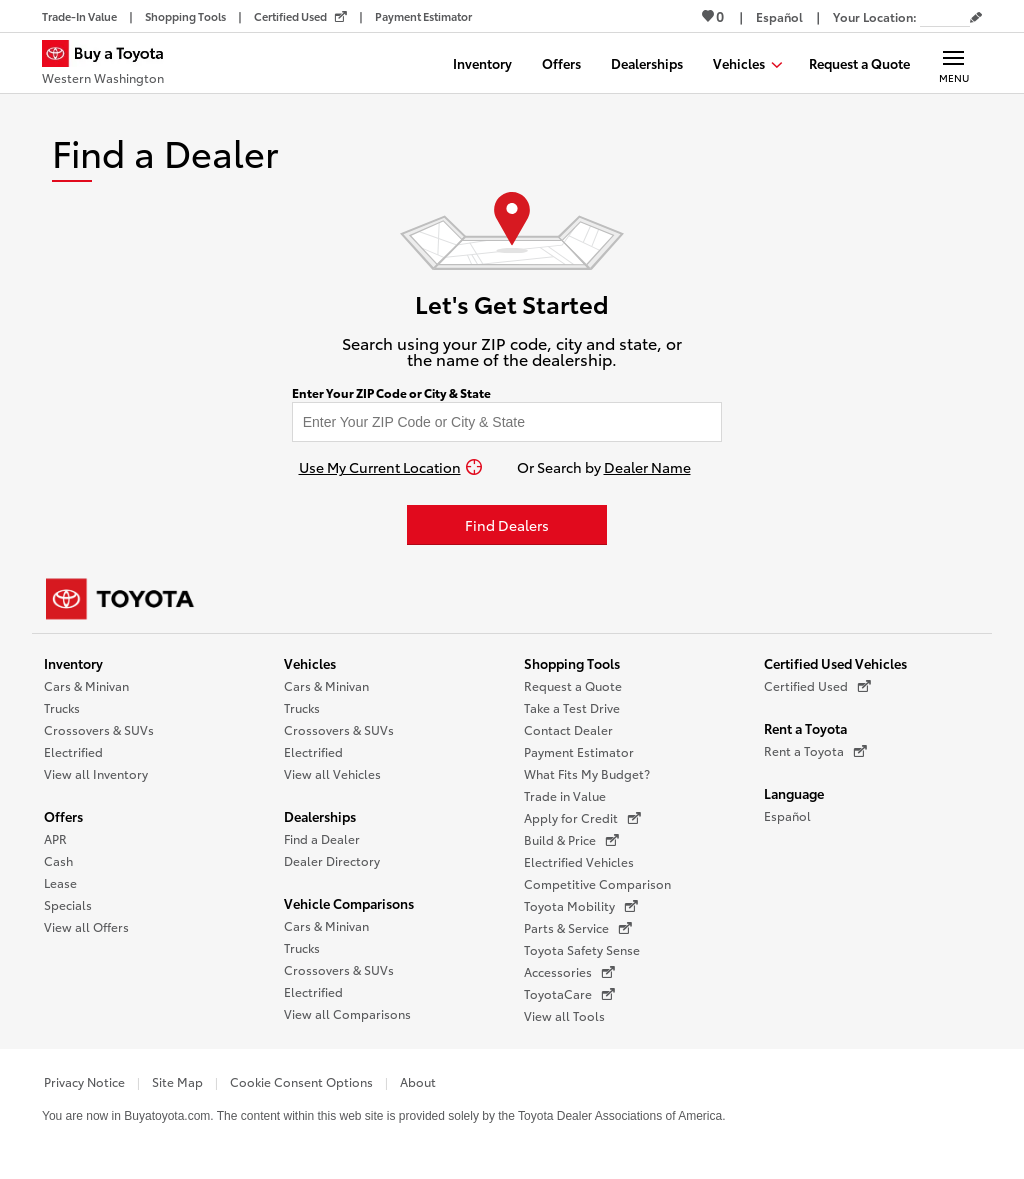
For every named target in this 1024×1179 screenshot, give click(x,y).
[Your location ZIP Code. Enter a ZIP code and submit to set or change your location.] (945, 16)
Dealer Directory (332, 860)
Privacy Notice (84, 1081)
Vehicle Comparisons (349, 903)
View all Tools (564, 1015)
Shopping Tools (572, 663)
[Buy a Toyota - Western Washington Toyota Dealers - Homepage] (111, 65)
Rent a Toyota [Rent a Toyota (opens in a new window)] (815, 751)
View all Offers (86, 926)
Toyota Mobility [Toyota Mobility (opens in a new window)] (581, 906)
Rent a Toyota (805, 728)
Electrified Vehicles (579, 861)
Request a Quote (573, 685)
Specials (68, 904)
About (418, 1081)
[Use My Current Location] (390, 467)
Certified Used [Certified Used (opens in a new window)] (817, 686)
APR (55, 838)
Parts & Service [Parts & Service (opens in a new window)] (578, 928)
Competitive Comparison (597, 883)
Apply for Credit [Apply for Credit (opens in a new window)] (582, 818)
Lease (60, 882)
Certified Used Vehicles (835, 663)
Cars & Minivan (86, 685)
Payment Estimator (579, 751)
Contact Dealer (568, 729)
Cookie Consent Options (301, 1081)
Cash (58, 860)
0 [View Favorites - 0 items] (713, 16)
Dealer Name (647, 467)
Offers (63, 816)
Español (787, 815)
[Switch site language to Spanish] (779, 16)
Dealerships (320, 816)
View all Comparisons (347, 1013)
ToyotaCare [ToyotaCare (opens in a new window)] (569, 994)
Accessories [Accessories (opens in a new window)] (569, 972)
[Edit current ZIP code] (976, 18)
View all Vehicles (332, 773)
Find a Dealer (322, 838)
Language (794, 793)
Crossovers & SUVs (99, 729)
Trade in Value (565, 795)
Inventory (73, 663)
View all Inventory (96, 773)
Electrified (73, 751)
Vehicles (310, 663)
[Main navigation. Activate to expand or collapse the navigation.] (953, 63)
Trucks (62, 707)
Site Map (177, 1081)
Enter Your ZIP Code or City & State (391, 393)
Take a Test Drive (572, 707)
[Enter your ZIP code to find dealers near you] (507, 422)
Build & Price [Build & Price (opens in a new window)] (571, 840)
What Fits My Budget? (587, 773)
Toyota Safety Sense (582, 949)
